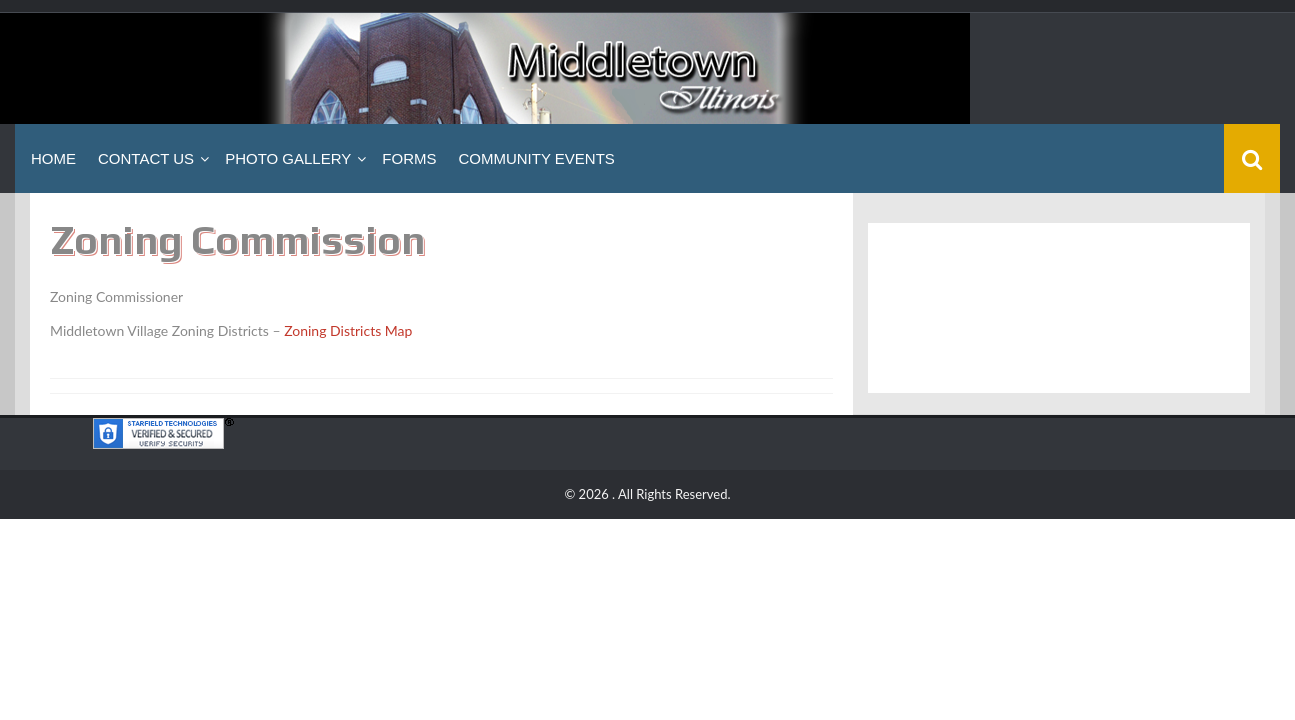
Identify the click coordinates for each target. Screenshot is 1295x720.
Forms (409, 158)
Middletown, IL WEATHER (1059, 308)
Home (53, 158)
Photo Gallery (288, 158)
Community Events (536, 158)
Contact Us (146, 158)
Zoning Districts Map (348, 330)
